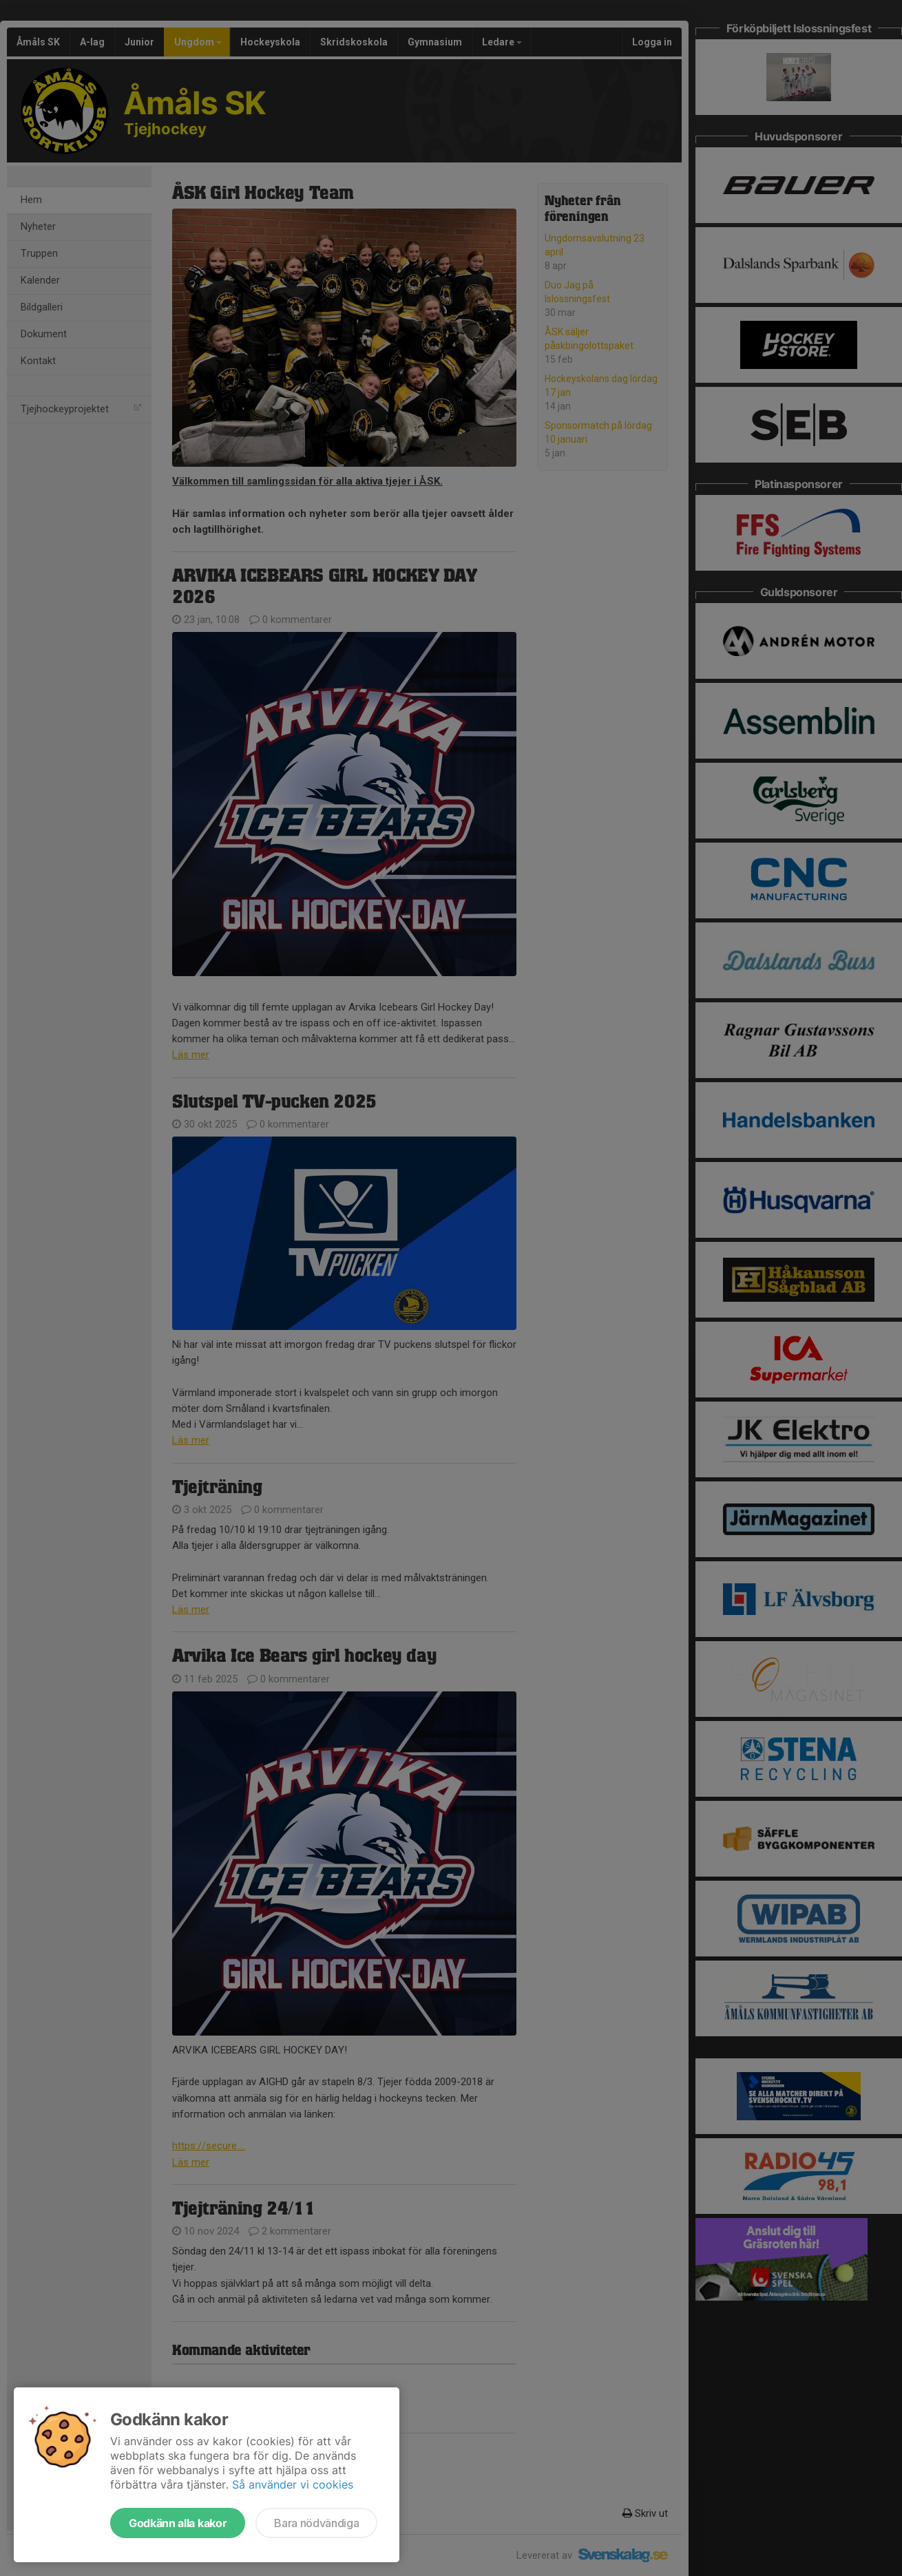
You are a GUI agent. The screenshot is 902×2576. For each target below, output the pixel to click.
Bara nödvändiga (316, 2523)
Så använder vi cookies (292, 2484)
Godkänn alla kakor (178, 2523)
